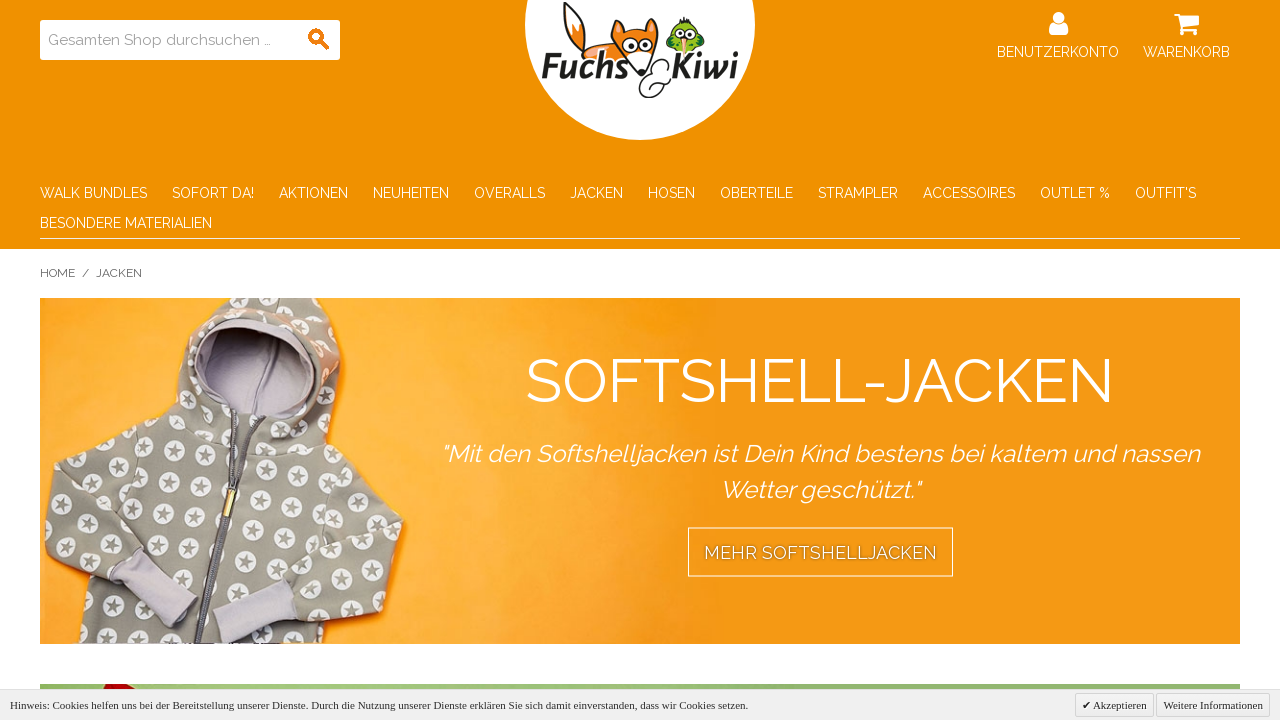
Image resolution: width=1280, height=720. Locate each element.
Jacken (596, 193)
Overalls (509, 193)
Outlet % (1075, 193)
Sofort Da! (213, 193)
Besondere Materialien (126, 223)
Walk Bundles (93, 193)
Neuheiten (411, 193)
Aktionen (313, 193)
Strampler (858, 193)
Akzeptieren (1119, 705)
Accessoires (969, 193)
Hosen (671, 193)
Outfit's (1165, 193)
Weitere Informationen (1213, 705)
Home (57, 273)
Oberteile (756, 193)
